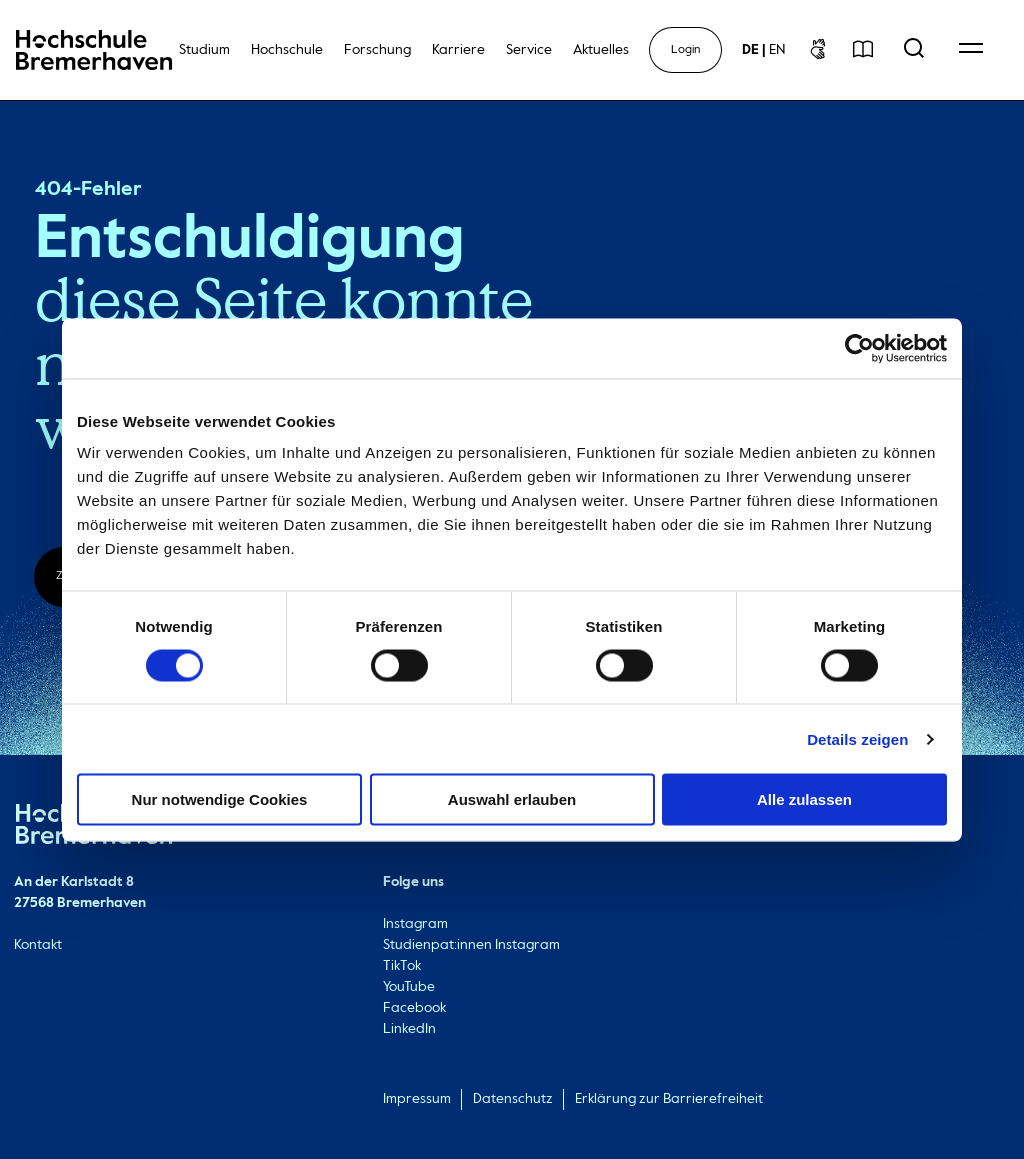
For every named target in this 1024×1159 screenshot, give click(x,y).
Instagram (415, 924)
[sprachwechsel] (763, 50)
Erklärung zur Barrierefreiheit (669, 1099)
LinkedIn (409, 1029)
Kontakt (38, 945)
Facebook (414, 1008)
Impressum (417, 1099)
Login (685, 50)
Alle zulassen (804, 799)
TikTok (402, 966)
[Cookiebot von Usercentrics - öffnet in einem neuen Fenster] (859, 348)
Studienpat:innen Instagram (471, 945)
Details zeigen (857, 738)
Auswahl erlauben (512, 799)
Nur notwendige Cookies (220, 799)
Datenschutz (513, 1099)
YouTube (409, 987)
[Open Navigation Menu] (971, 50)
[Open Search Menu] (914, 50)
